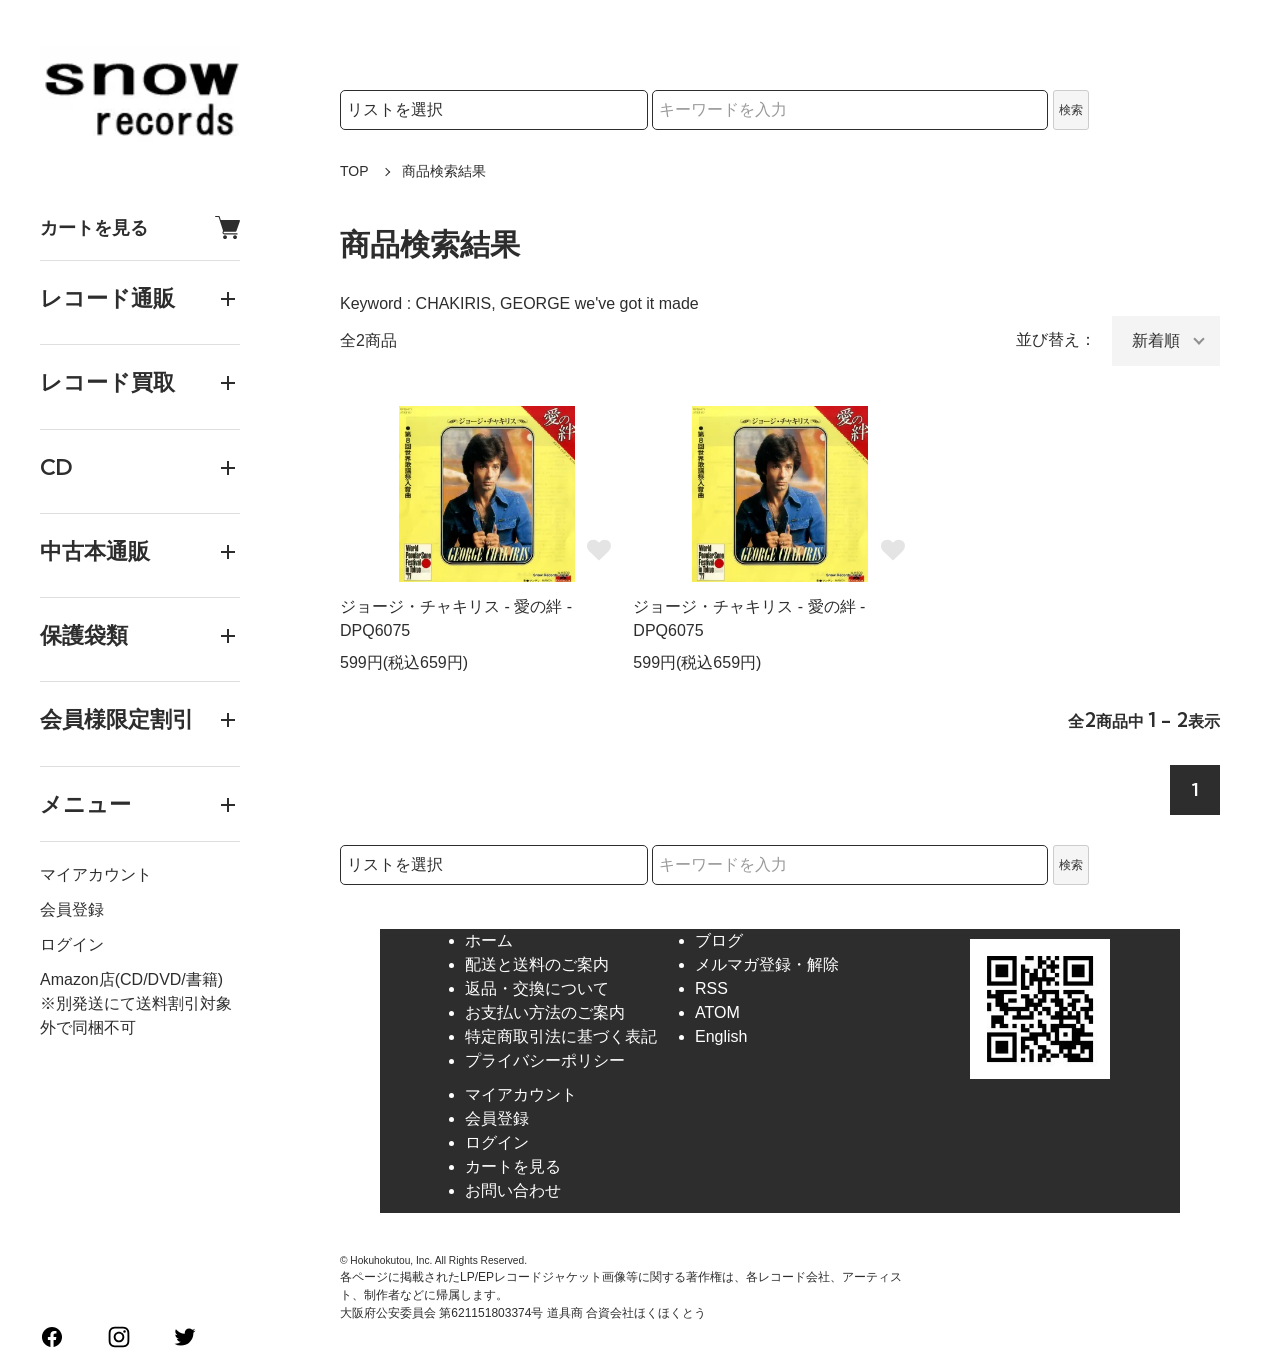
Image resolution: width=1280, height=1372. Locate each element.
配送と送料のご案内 (537, 964)
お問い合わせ (513, 1190)
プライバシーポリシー (545, 1060)
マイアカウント (96, 874)
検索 (1071, 110)
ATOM (717, 1012)
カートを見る (140, 227)
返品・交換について (537, 988)
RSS (711, 988)
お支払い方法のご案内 (545, 1012)
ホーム (489, 940)
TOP (354, 171)
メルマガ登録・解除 (767, 964)
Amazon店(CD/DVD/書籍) (131, 979)
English (721, 1036)
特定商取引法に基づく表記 (561, 1036)
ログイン (72, 944)
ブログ (719, 940)
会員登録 (72, 909)
